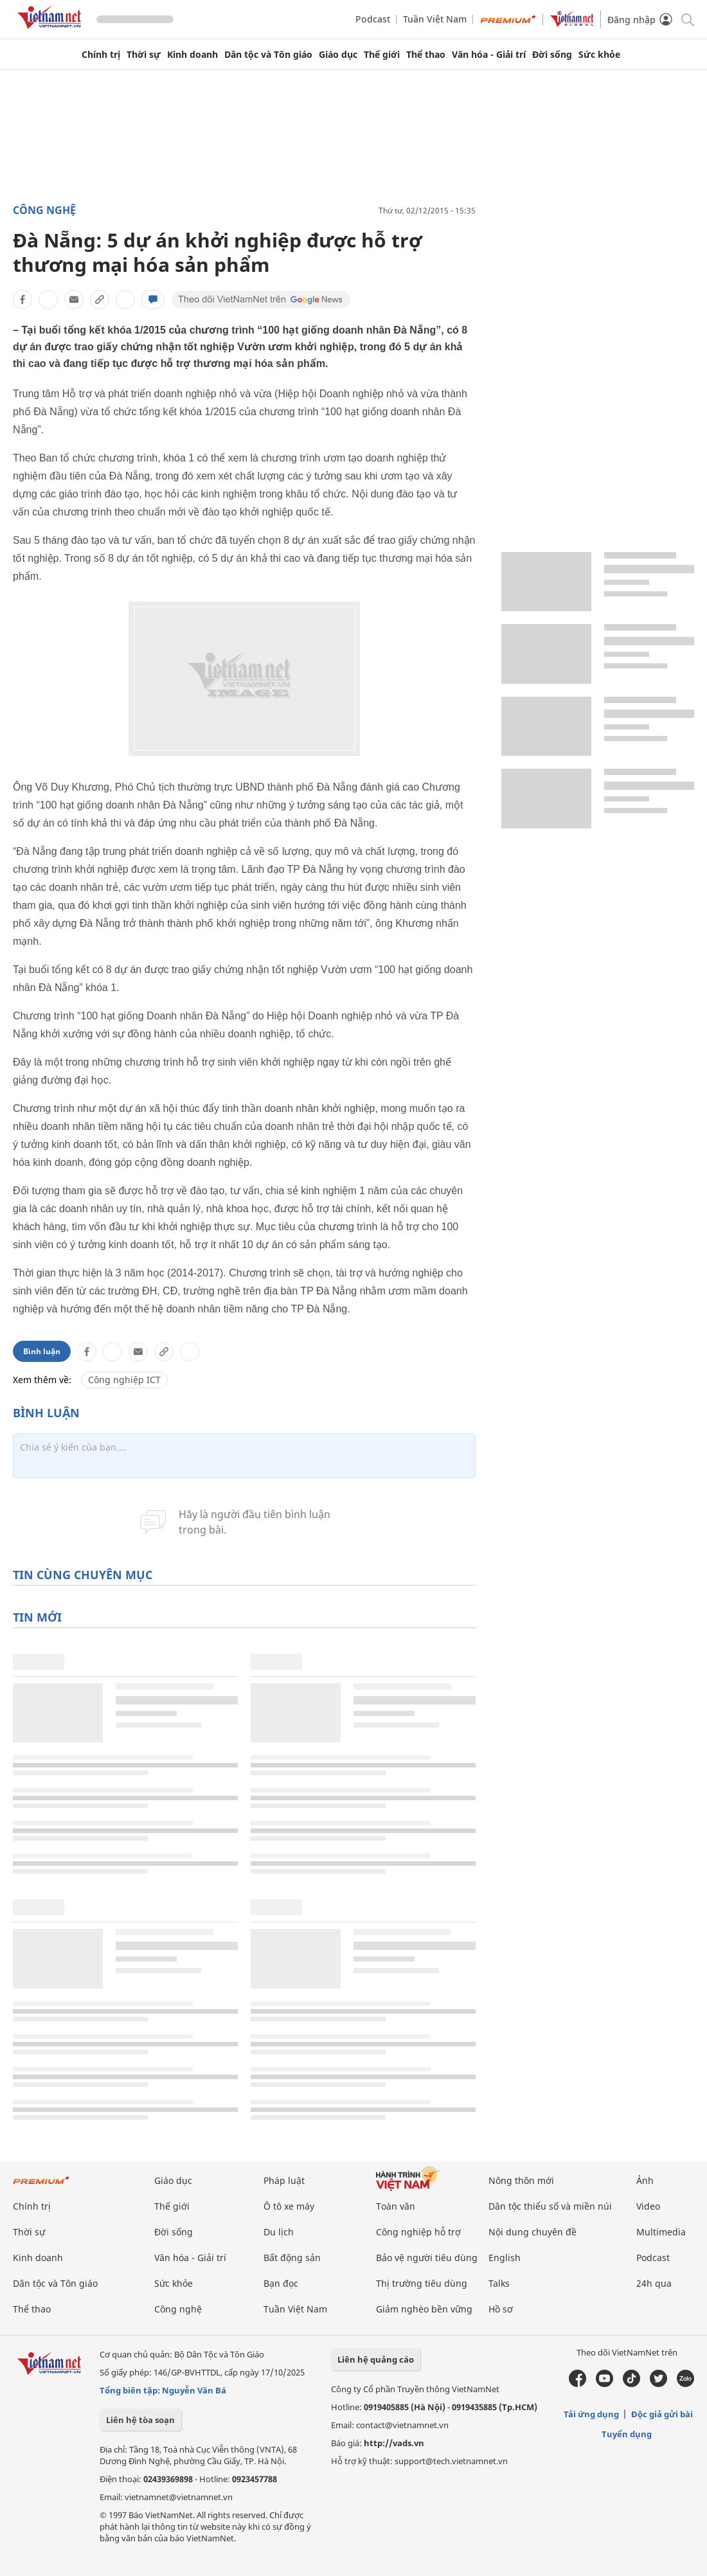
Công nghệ (44, 210)
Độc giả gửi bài (662, 2414)
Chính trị (101, 54)
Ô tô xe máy (289, 2206)
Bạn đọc (281, 2283)
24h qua (654, 2283)
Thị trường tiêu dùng (421, 2283)
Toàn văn (395, 2206)
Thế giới (382, 54)
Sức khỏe (599, 54)
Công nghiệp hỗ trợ (418, 2232)
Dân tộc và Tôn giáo (268, 54)
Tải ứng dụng (591, 2414)
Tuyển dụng (627, 2434)
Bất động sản (292, 2257)
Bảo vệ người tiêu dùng (427, 2257)
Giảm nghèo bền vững (424, 2309)
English (504, 2257)
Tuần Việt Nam (435, 19)
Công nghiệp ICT (124, 1379)
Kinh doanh (192, 54)
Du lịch (279, 2232)
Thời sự (144, 54)
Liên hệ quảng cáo (375, 2359)
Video (648, 2206)
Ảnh (645, 2180)
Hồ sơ (500, 2309)
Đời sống (552, 54)
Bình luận (41, 1351)
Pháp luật (284, 2180)
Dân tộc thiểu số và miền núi (550, 2206)
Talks (499, 2283)
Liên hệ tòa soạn (140, 2420)
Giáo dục (338, 54)
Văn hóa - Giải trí (489, 54)
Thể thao (425, 54)
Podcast (372, 19)
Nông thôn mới (521, 2180)
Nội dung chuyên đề (532, 2232)
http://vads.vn (394, 2443)
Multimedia (661, 2232)
